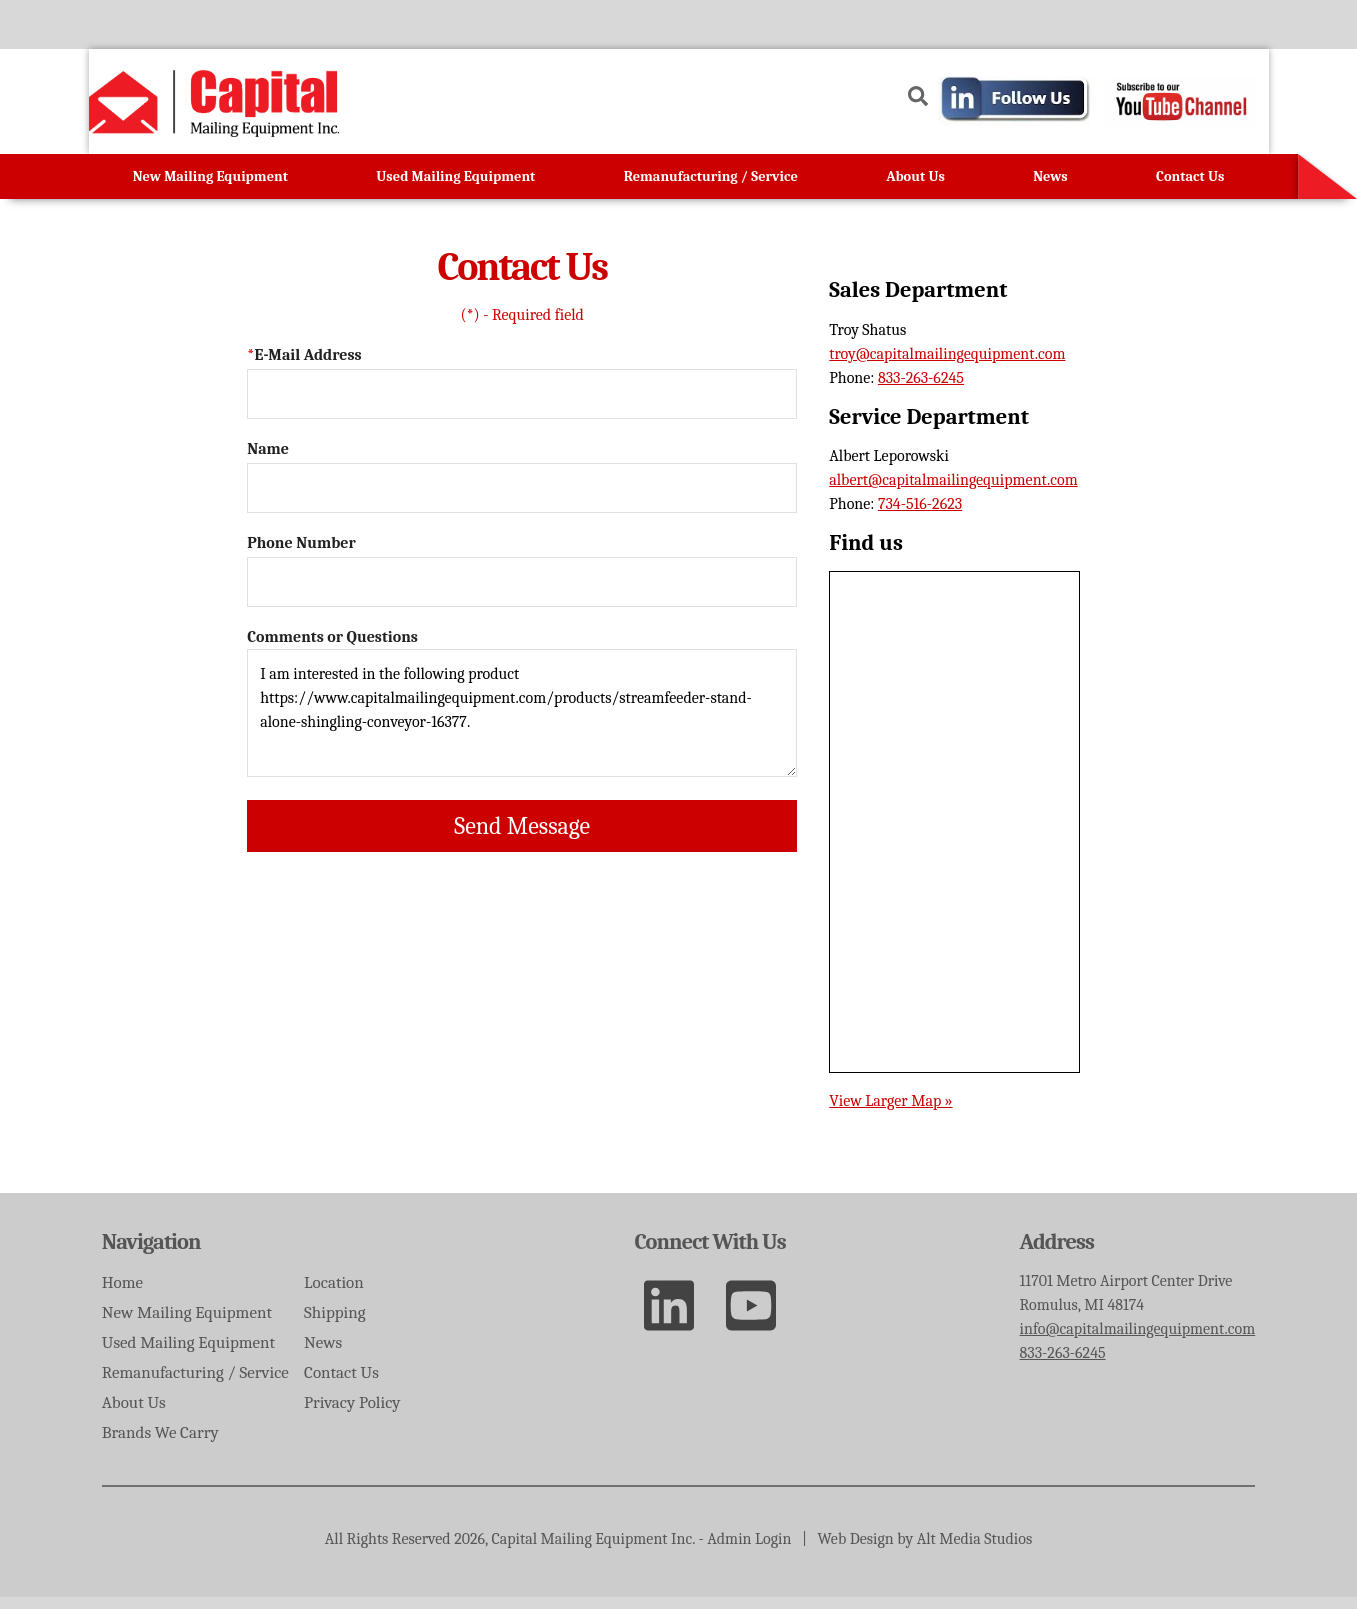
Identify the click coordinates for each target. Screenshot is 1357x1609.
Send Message (522, 838)
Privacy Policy (387, 1413)
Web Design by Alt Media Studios (925, 1551)
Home (122, 1295)
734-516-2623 (920, 516)
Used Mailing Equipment (455, 188)
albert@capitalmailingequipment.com (953, 492)
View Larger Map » (890, 1112)
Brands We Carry (160, 1442)
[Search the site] (918, 69)
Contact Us (1190, 188)
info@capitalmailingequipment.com (1138, 1341)
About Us (915, 188)
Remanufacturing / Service (711, 188)
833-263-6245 (921, 390)
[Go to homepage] (214, 122)
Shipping (370, 1324)
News (1050, 188)
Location (369, 1295)
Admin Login (749, 1551)
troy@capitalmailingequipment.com (947, 366)
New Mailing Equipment (210, 188)
